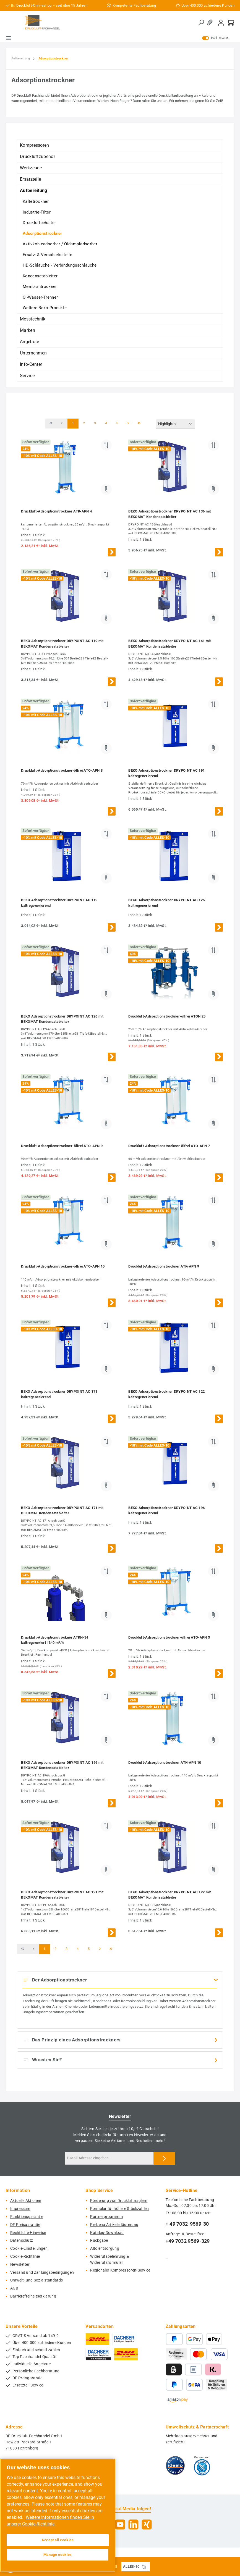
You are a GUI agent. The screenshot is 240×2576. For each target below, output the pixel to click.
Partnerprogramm (106, 2216)
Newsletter (20, 2264)
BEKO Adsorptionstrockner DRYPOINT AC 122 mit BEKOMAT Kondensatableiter (169, 1895)
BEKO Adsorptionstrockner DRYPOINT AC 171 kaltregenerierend (59, 1394)
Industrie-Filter (37, 212)
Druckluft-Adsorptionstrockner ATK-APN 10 (164, 1762)
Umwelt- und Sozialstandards (36, 2280)
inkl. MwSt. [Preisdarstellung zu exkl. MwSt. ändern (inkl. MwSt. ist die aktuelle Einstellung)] (215, 38)
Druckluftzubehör (37, 156)
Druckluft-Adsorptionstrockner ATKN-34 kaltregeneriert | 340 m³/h (54, 1640)
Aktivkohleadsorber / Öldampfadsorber (60, 243)
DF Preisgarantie (25, 2224)
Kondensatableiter (40, 276)
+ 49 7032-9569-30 (187, 2224)
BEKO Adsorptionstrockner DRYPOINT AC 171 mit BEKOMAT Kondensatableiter (62, 1510)
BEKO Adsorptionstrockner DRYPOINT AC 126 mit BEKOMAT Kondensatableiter (62, 1019)
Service (27, 375)
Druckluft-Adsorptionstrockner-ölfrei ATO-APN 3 (169, 1637)
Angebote (29, 341)
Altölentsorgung (104, 2248)
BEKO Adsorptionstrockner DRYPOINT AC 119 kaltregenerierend (59, 903)
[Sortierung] (175, 424)
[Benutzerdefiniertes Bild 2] (202, 2465)
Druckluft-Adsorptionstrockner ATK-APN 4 (56, 511)
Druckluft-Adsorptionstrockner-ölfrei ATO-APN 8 (62, 770)
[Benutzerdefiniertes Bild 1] (175, 2465)
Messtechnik (32, 319)
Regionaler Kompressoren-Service (120, 2270)
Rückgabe (99, 2240)
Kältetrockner (36, 201)
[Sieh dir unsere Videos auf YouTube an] (120, 2524)
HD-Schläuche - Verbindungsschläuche (60, 265)
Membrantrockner (40, 286)
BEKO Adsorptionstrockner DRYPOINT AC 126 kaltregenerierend (166, 903)
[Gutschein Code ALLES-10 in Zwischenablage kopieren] (143, 2566)
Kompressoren (34, 145)
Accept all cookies (57, 2540)
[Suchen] (201, 23)
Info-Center (31, 364)
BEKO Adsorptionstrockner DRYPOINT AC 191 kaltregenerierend (166, 773)
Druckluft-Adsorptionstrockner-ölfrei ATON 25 (166, 1016)
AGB (14, 2288)
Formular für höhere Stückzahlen (119, 2208)
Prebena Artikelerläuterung (114, 2224)
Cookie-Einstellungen (29, 2248)
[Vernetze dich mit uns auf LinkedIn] (133, 2524)
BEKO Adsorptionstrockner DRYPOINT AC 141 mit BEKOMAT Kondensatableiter (169, 643)
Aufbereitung (33, 190)
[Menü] (8, 38)
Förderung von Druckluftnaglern (118, 2200)
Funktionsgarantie (26, 2216)
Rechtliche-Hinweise (28, 2232)
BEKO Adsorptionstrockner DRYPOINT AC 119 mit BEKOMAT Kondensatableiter (62, 643)
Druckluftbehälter (39, 222)
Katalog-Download (107, 2232)
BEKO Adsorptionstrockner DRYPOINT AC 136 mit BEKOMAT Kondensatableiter (169, 514)
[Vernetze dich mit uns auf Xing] (146, 2524)
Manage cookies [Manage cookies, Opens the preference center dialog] (57, 2555)
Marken (27, 330)
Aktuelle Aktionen (25, 2200)
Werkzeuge (31, 167)
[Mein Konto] (221, 22)
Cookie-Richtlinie (25, 2256)
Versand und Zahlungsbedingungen (42, 2272)
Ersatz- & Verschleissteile (47, 254)
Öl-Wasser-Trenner (40, 297)
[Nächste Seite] (128, 424)
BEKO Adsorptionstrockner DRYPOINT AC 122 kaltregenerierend (166, 1394)
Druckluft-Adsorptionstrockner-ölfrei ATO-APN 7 (169, 1146)
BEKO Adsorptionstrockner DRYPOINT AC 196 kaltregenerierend (166, 1510)
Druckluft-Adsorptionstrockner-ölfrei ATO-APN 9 (62, 1146)
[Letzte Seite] (139, 424)
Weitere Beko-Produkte (45, 307)
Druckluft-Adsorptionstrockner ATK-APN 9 (163, 1266)
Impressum (20, 2208)
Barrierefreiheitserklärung (33, 2296)
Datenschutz (21, 2240)
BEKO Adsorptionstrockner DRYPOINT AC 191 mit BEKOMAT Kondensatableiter (62, 1895)
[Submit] (164, 2158)
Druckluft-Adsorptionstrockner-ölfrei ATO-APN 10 (63, 1266)
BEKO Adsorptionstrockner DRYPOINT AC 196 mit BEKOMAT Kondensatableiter (62, 1765)
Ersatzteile (30, 179)
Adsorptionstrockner (42, 233)
